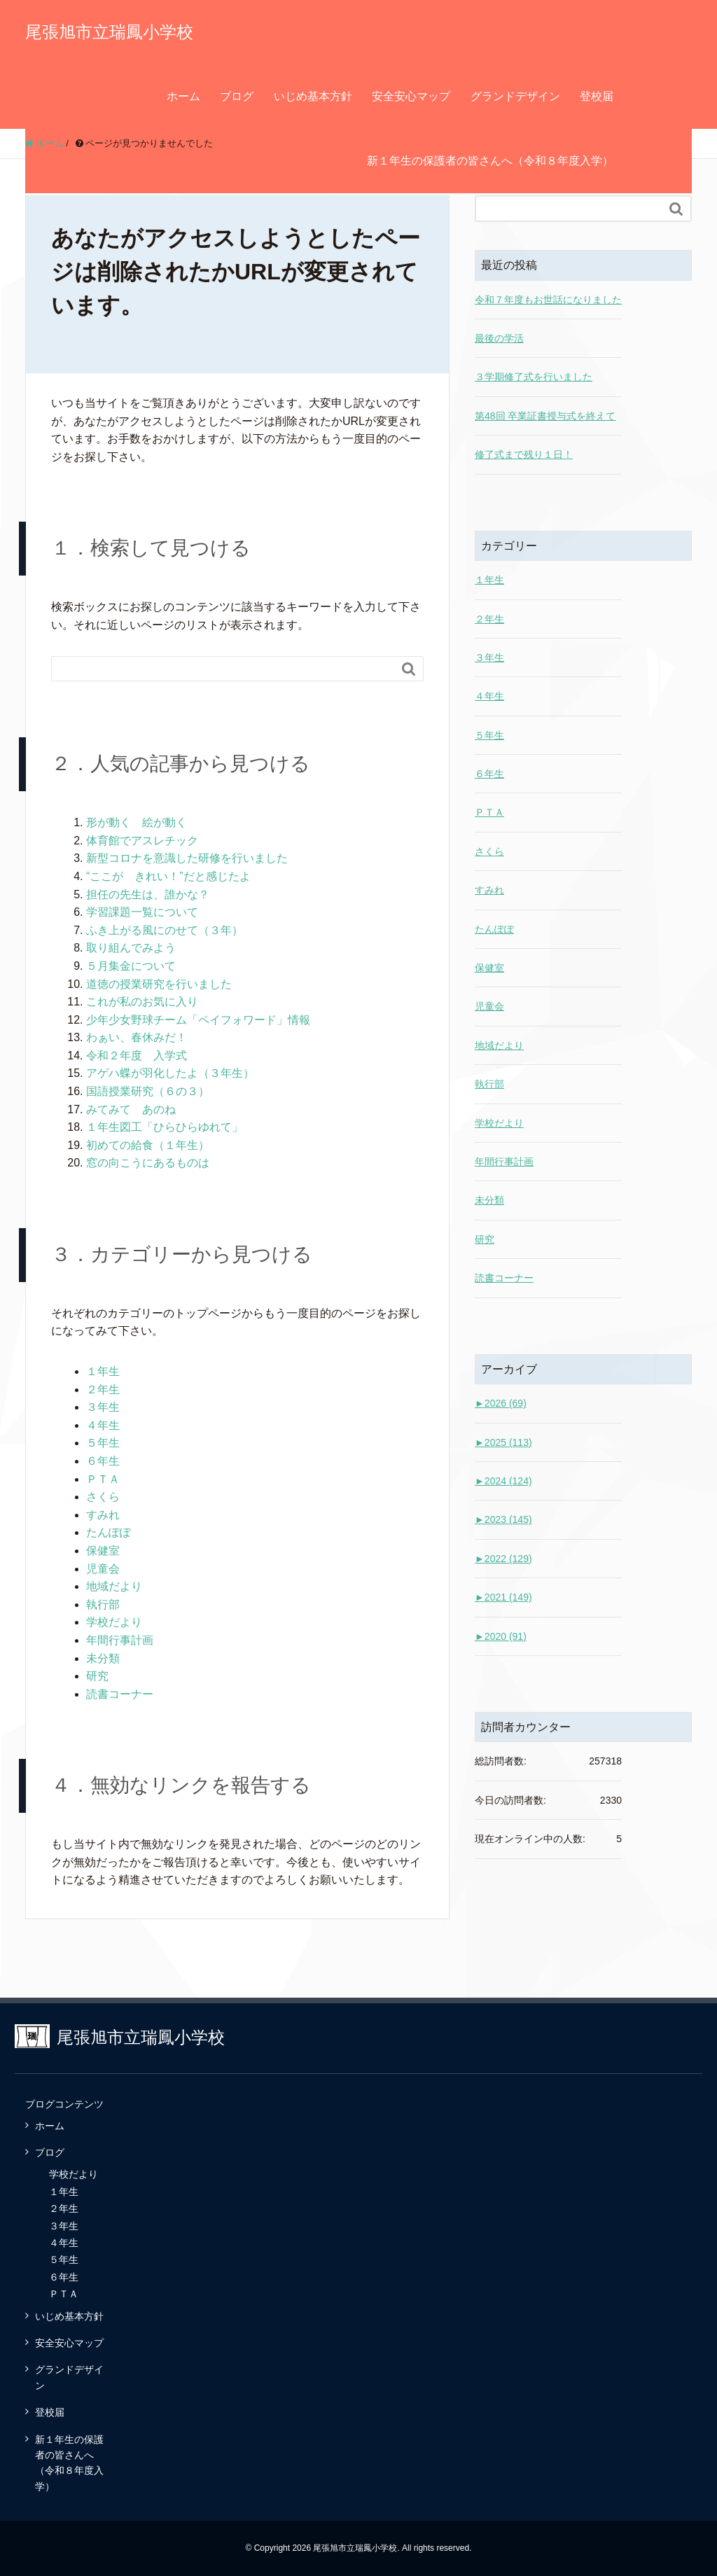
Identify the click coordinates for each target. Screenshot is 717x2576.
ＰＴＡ (103, 1479)
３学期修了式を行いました (533, 376)
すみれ (103, 1515)
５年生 (103, 1443)
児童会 (103, 1569)
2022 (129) (503, 1558)
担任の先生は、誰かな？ (147, 894)
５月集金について (131, 966)
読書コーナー (119, 1694)
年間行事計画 (119, 1640)
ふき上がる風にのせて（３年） (164, 930)
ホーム (183, 96)
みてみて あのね (131, 1109)
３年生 (103, 1407)
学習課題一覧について (142, 912)
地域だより (114, 1586)
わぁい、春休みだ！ (136, 1037)
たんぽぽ (108, 1532)
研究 (97, 1676)
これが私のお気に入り (142, 1002)
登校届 (596, 96)
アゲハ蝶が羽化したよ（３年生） (170, 1073)
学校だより (114, 1622)
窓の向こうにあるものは (147, 1163)
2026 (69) (501, 1403)
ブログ (236, 96)
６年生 (103, 1461)
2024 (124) (503, 1481)
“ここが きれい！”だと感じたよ (168, 876)
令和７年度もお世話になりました (548, 299)
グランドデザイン (515, 96)
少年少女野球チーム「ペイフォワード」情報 (198, 1020)
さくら (103, 1497)
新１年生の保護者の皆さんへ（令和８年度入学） (490, 161)
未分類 (103, 1658)
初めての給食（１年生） (147, 1145)
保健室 (103, 1551)
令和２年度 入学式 (136, 1055)
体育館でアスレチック (142, 841)
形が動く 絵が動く (136, 822)
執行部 (103, 1604)
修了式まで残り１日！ (524, 454)
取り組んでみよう (131, 948)
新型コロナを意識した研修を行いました (187, 858)
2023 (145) (503, 1519)
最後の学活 (499, 338)
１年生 (103, 1371)
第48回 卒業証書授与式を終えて (545, 416)
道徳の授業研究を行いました (159, 984)
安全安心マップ (411, 96)
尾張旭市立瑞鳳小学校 (109, 31)
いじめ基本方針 (313, 96)
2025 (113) (503, 1442)
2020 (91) (501, 1636)
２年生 (103, 1389)
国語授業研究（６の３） (147, 1091)
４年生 (103, 1425)
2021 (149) (503, 1597)
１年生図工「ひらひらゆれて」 (164, 1127)
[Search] (223, 669)
